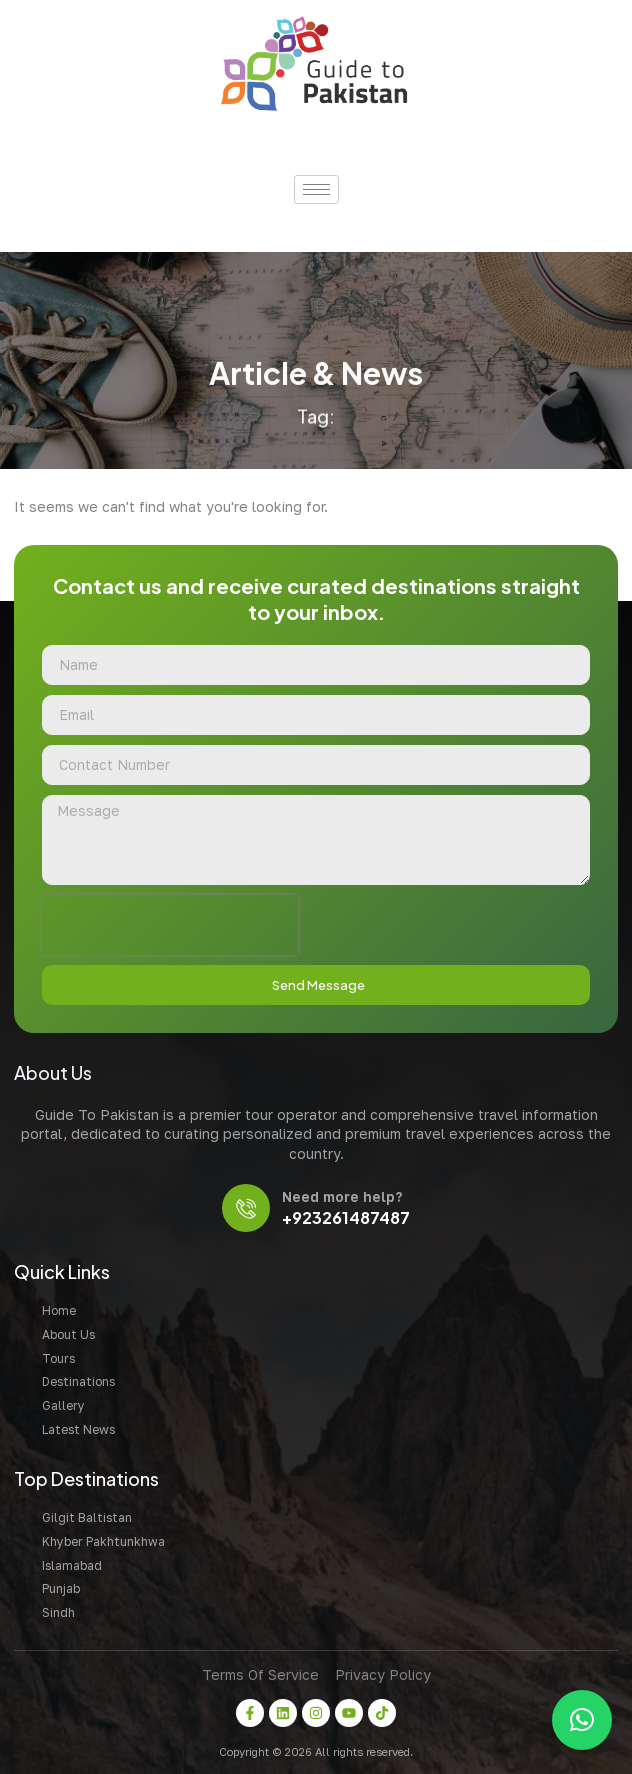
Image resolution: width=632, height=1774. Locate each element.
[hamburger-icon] (316, 189)
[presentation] (170, 925)
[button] (582, 1720)
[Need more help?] (246, 1208)
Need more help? (342, 1196)
